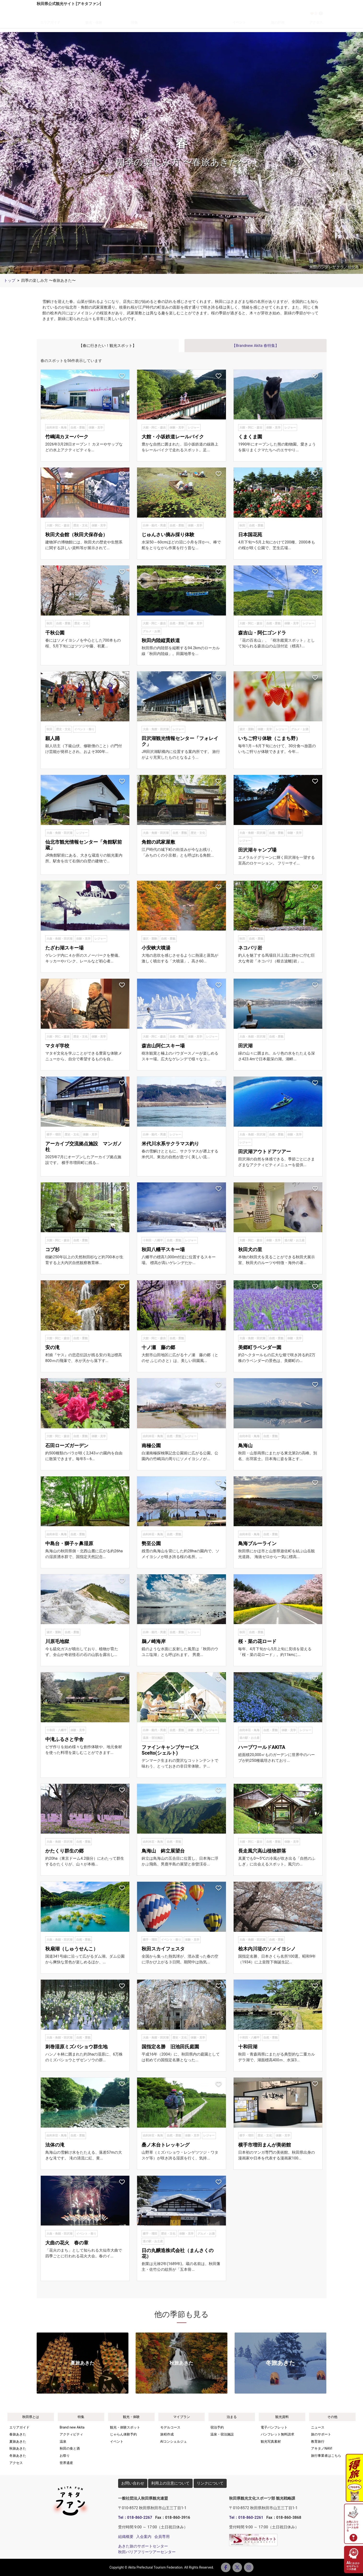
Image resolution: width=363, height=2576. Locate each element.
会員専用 (162, 2536)
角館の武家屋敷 (158, 842)
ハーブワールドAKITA (261, 1747)
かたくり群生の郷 (64, 1851)
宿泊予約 (217, 2427)
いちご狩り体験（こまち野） (269, 738)
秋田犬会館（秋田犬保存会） (76, 534)
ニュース (317, 2427)
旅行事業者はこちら (326, 2456)
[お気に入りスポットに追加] (122, 376)
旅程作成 (167, 2434)
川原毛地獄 (57, 1641)
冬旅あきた (17, 2456)
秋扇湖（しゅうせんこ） (71, 1949)
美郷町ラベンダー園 (259, 1347)
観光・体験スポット (125, 2427)
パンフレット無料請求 (277, 2434)
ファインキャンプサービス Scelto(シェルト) (173, 1750)
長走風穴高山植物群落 (262, 1851)
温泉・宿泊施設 (222, 2434)
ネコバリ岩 (250, 948)
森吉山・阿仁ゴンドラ (262, 633)
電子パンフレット (274, 2427)
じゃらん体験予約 (123, 2434)
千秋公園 (54, 633)
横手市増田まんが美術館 (264, 2145)
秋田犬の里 (250, 1249)
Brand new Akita (72, 2427)
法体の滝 (54, 2145)
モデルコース (170, 2427)
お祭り (65, 2456)
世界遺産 (66, 2463)
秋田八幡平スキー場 (163, 1249)
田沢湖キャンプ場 (257, 850)
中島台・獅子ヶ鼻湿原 (69, 1543)
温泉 (63, 2442)
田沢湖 (245, 1046)
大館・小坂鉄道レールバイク (173, 437)
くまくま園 (250, 437)
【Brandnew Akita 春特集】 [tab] (255, 345)
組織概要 (125, 2536)
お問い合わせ (132, 2483)
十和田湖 (247, 2047)
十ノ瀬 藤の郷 (158, 1347)
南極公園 (151, 1445)
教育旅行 (317, 2442)
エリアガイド (50, 22)
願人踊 (52, 738)
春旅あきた (17, 2434)
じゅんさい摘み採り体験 (168, 534)
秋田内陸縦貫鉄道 (161, 640)
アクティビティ (71, 2434)
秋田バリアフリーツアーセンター (147, 2552)
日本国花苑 (250, 534)
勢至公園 (151, 1543)
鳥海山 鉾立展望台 (163, 1851)
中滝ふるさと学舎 (64, 1739)
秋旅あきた (17, 2448)
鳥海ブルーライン (257, 1543)
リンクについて (210, 2483)
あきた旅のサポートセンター (143, 2546)
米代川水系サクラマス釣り (170, 1144)
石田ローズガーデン (66, 1445)
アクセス (316, 22)
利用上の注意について (170, 2483)
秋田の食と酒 (70, 2448)
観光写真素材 (271, 2442)
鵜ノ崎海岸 (154, 1641)
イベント (239, 22)
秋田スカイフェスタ (163, 1949)
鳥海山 (245, 1445)
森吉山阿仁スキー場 (163, 1046)
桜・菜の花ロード (257, 1641)
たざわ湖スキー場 (64, 948)
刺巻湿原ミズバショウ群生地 (76, 2047)
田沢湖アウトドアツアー (264, 1151)
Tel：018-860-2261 (246, 2517)
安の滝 (52, 1347)
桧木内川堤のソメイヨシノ (267, 1949)
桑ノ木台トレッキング (166, 2145)
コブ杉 (52, 1249)
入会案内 (143, 2536)
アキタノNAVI (321, 2448)
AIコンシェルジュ (173, 2442)
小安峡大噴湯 (156, 948)
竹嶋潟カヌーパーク (66, 437)
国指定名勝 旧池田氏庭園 (170, 2047)
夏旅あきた (17, 2442)
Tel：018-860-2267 (135, 2517)
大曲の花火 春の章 (66, 2243)
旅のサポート (321, 2434)
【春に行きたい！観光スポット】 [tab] (107, 345)
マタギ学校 (57, 1046)
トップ (9, 280)
